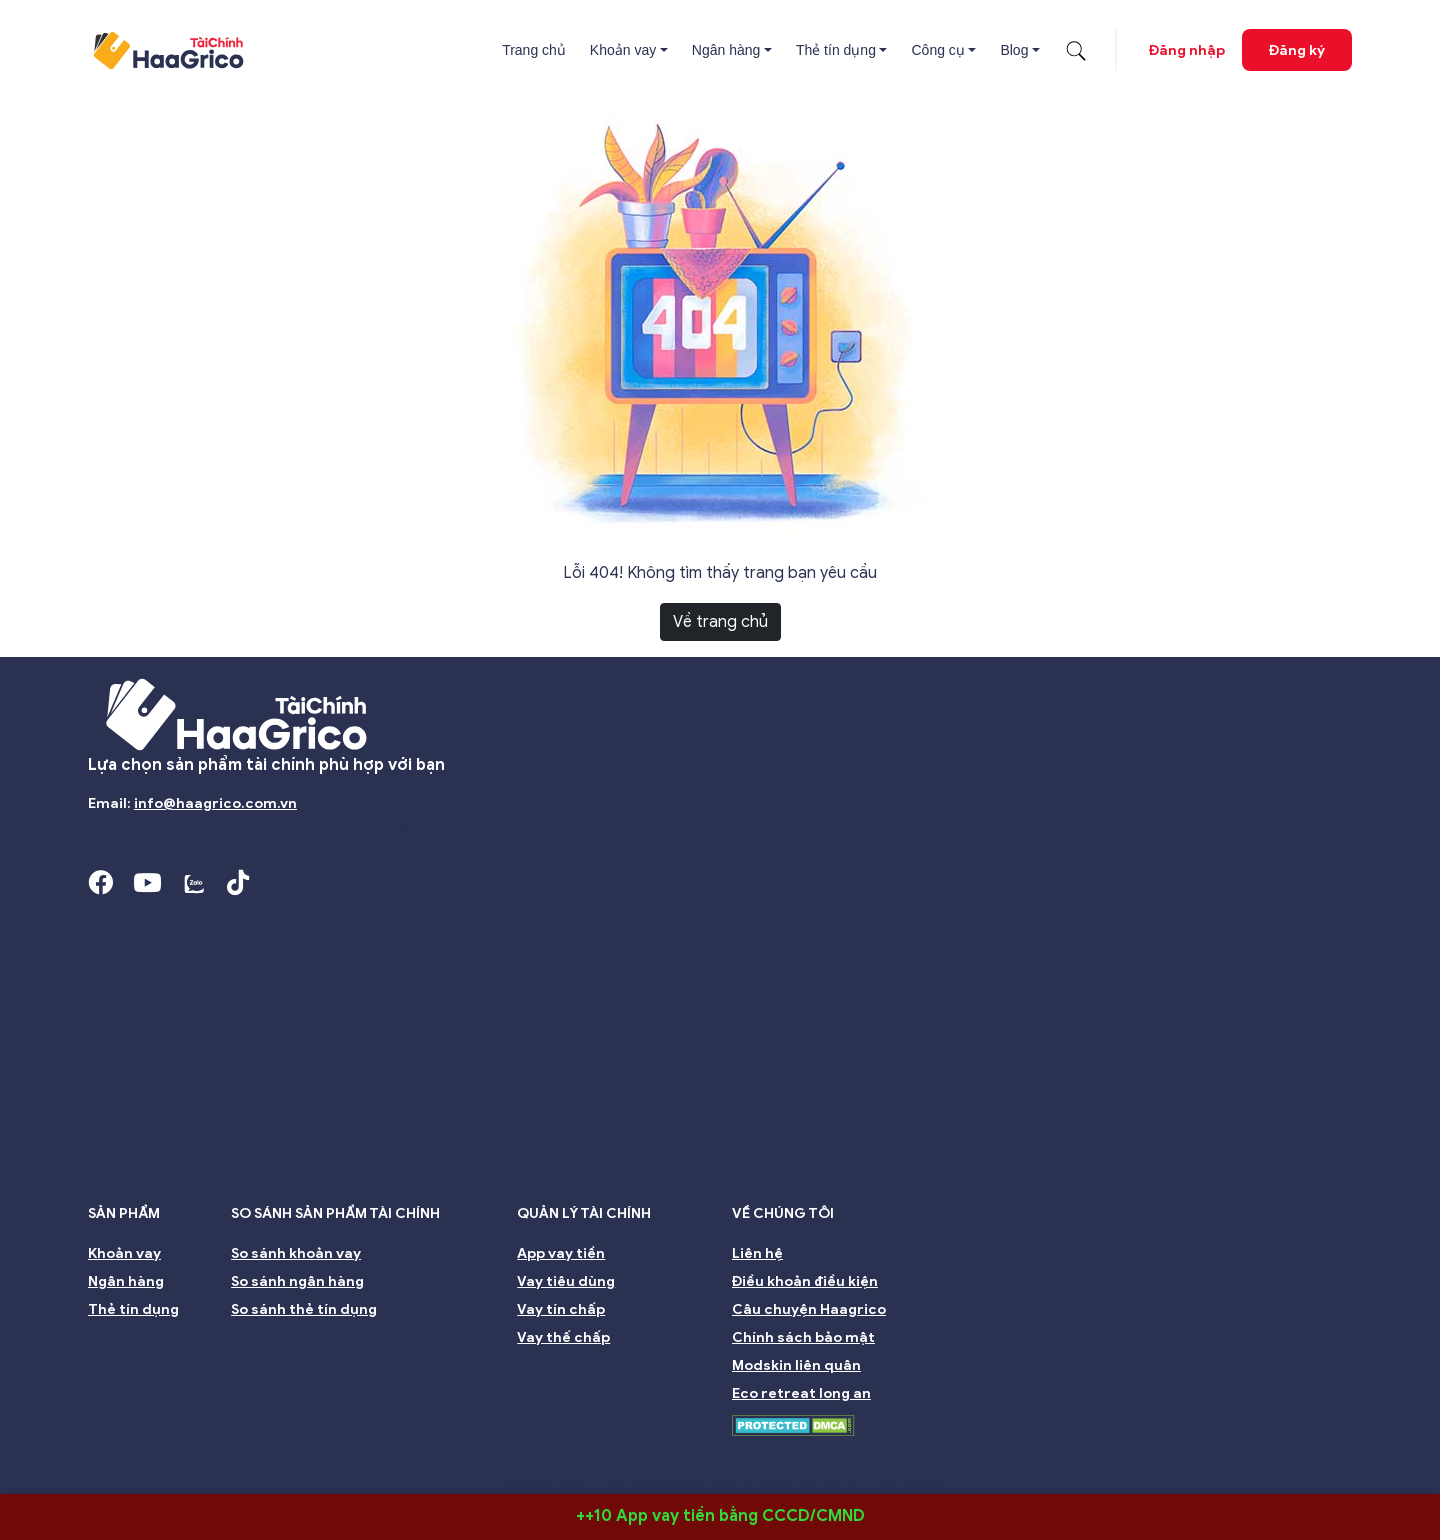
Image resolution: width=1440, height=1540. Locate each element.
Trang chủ (534, 50)
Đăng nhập (1187, 50)
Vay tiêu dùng (566, 1281)
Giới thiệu (130, 1454)
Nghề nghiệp (1224, 1454)
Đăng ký (1297, 50)
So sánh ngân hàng (297, 1281)
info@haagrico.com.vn (215, 803)
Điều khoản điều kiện (805, 1281)
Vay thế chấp (563, 1337)
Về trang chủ (720, 622)
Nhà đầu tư (624, 1454)
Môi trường (1114, 1454)
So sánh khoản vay (296, 1253)
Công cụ (937, 50)
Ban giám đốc (386, 1454)
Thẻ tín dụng (836, 50)
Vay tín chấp (561, 1309)
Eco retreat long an (801, 1393)
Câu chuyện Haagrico (809, 1309)
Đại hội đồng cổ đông (881, 1454)
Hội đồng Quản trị (251, 1454)
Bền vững (1014, 1454)
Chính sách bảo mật (803, 1337)
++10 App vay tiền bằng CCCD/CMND (720, 1516)
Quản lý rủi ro (736, 1454)
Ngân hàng (726, 50)
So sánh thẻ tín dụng (304, 1309)
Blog (1014, 50)
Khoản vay (623, 50)
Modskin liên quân (796, 1365)
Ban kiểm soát (508, 1454)
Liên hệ (757, 1253)
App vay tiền (561, 1253)
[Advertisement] (720, 1054)
